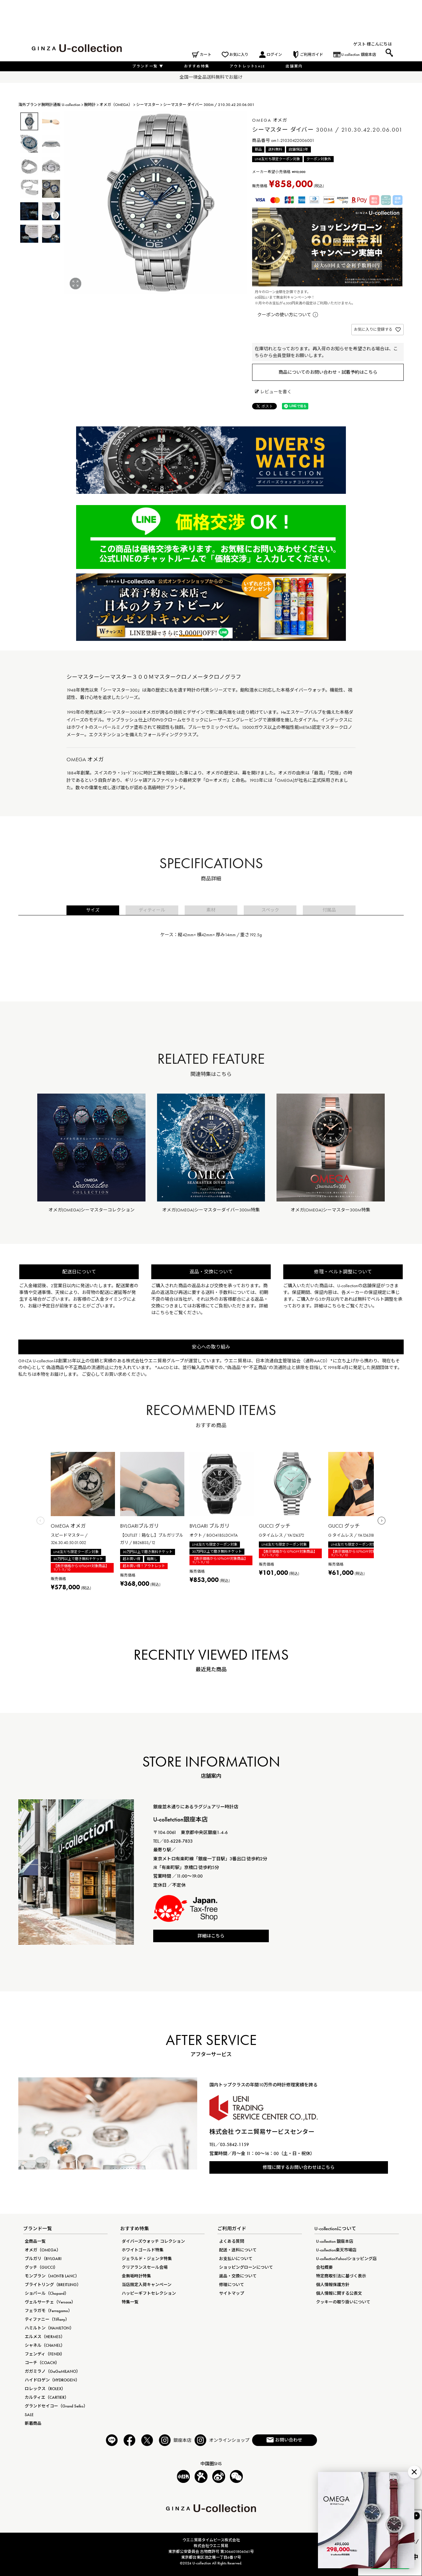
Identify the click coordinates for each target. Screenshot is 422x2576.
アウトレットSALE (247, 66)
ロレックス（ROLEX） (45, 2388)
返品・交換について (238, 2276)
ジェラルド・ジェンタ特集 (147, 2258)
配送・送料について (238, 2250)
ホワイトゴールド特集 (142, 2250)
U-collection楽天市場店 (336, 2250)
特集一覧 (130, 2302)
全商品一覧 (35, 2241)
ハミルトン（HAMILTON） (49, 2328)
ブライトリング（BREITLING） (53, 2284)
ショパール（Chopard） (47, 2293)
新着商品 (33, 2423)
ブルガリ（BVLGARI (43, 2258)
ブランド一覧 (148, 66)
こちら (162, 1312)
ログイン (274, 54)
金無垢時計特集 (136, 2276)
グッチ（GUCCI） (41, 2267)
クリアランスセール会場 (145, 2267)
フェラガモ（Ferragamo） (48, 2310)
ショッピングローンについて (246, 2267)
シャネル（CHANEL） (45, 2345)
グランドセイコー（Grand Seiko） (56, 2406)
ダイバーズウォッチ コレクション (153, 2241)
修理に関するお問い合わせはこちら (299, 2167)
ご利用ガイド (311, 54)
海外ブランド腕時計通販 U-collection (49, 104)
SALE (29, 2414)
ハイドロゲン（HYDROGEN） (52, 2380)
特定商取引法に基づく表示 (341, 2276)
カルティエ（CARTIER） (47, 2397)
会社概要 (324, 2267)
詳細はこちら (211, 1936)
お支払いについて (235, 2258)
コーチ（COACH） (42, 2362)
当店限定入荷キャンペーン (146, 2284)
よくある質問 (231, 2241)
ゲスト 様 (362, 44)
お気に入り (239, 54)
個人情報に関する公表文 (339, 2293)
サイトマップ (231, 2293)
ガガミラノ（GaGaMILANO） (52, 2371)
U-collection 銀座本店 (358, 54)
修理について (231, 2284)
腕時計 (90, 104)
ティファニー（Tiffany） (47, 2319)
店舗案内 (294, 66)
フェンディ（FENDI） (45, 2354)
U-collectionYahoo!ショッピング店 (346, 2258)
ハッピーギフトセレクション (149, 2293)
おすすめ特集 (196, 66)
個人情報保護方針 (332, 2284)
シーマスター (147, 104)
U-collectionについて (335, 2228)
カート (205, 54)
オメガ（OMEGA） (116, 104)
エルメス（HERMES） (45, 2336)
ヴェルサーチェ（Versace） (50, 2302)
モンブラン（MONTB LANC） (52, 2276)
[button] (40, 1522)
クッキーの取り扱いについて (343, 2302)
